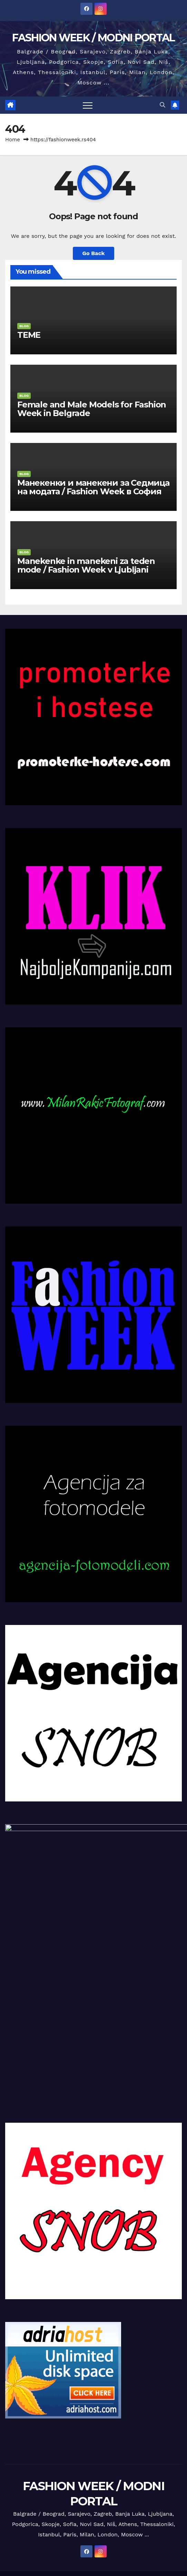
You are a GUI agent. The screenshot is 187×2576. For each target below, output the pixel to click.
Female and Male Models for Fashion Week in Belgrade (91, 409)
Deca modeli (161, 2502)
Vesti (24, 2545)
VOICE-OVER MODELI (97, 2560)
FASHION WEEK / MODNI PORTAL (93, 37)
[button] (162, 105)
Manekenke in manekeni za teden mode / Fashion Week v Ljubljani (86, 565)
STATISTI (96, 2545)
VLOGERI (122, 2545)
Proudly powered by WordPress (56, 2484)
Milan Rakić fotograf (125, 2516)
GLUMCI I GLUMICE (58, 2545)
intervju (20, 2502)
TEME (28, 335)
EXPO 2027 (120, 2531)
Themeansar (150, 2484)
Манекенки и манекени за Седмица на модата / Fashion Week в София (93, 487)
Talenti (23, 2531)
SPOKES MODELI (48, 2560)
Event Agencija (85, 2531)
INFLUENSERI (142, 2560)
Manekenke (68, 2502)
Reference (166, 2516)
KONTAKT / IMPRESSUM (70, 2516)
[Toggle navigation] (87, 105)
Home (12, 140)
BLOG (24, 326)
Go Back (93, 253)
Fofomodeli (128, 2502)
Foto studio (50, 2531)
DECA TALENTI (155, 2531)
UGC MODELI (153, 2545)
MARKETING (24, 2516)
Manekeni (98, 2502)
